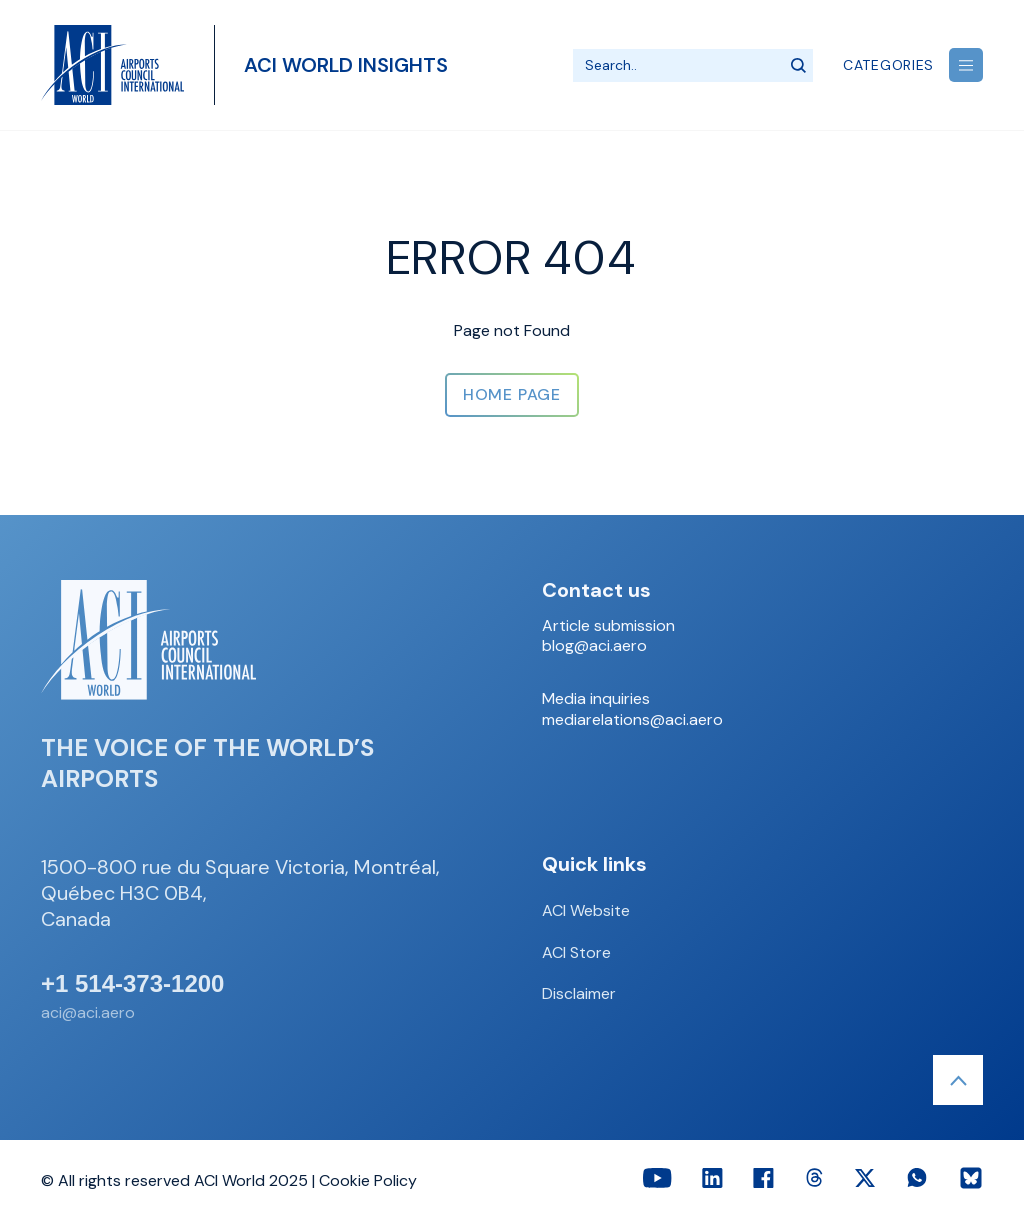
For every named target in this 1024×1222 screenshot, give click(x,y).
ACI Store (576, 952)
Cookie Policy (368, 1180)
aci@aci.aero (88, 1012)
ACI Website (586, 910)
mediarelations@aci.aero (632, 720)
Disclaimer (579, 993)
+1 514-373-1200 (133, 984)
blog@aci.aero (594, 646)
